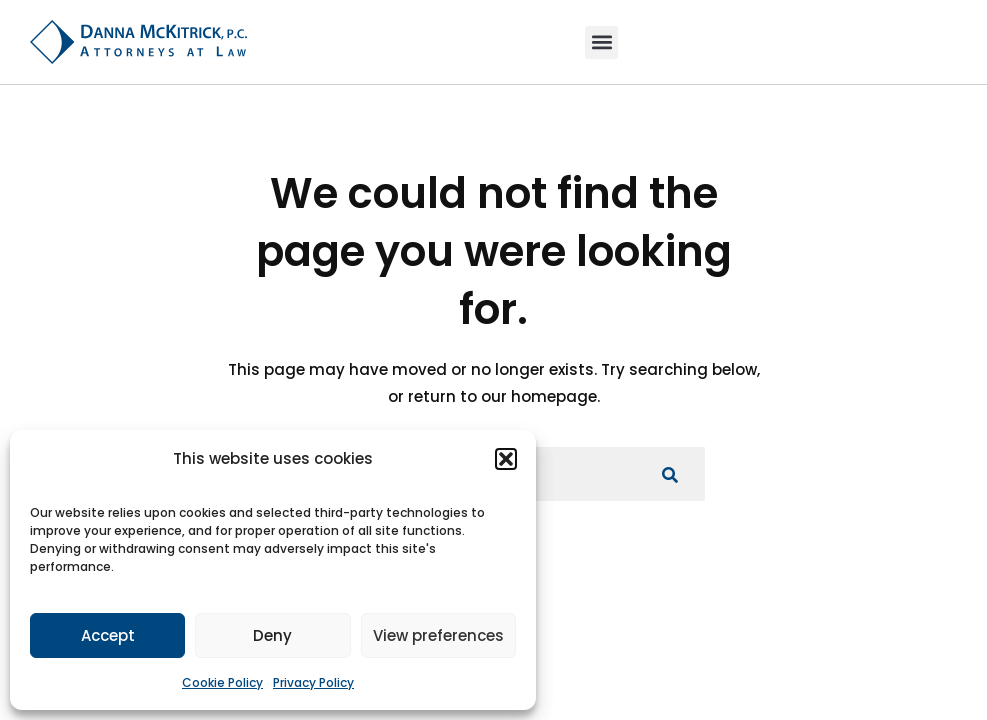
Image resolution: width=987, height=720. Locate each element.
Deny (272, 635)
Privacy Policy (313, 682)
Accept (108, 635)
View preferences (438, 635)
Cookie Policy (222, 682)
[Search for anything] (670, 474)
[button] (506, 459)
